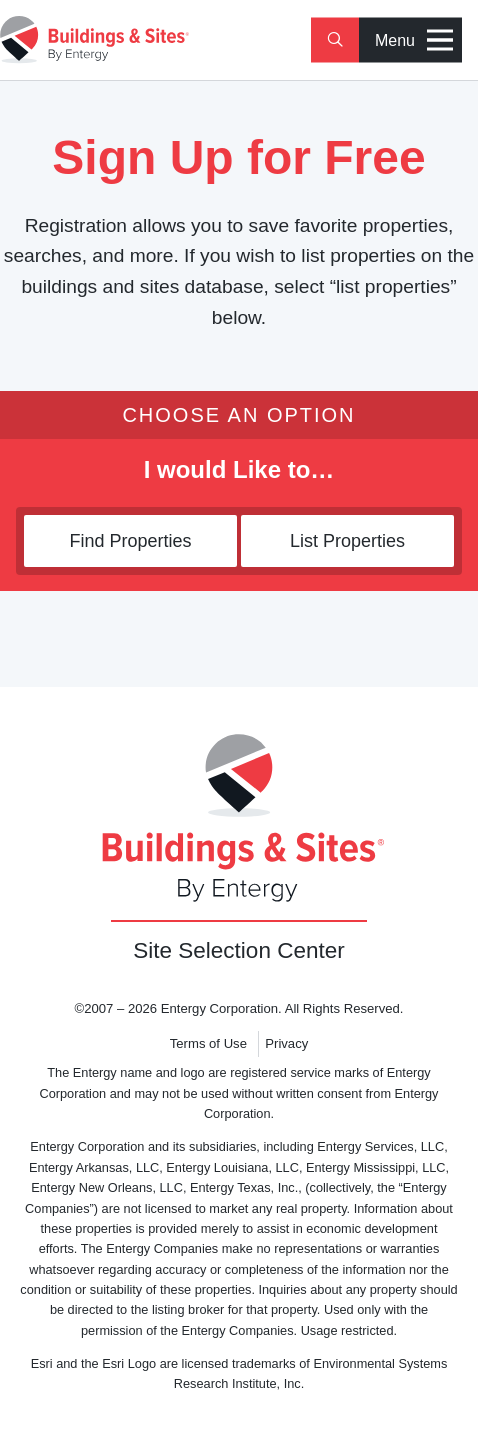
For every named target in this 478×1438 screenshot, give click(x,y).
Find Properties (130, 541)
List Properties (347, 541)
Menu (414, 40)
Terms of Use (208, 1043)
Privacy (286, 1043)
